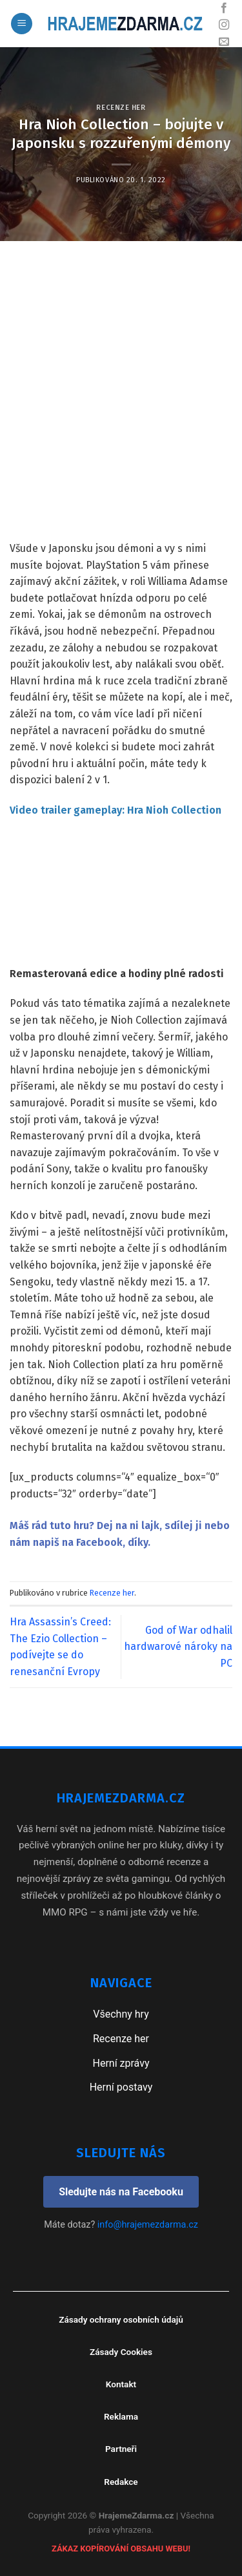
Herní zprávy (120, 2063)
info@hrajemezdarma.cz (147, 2224)
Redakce (120, 2481)
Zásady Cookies (121, 2352)
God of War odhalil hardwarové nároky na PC (178, 1646)
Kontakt (121, 2384)
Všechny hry (120, 2014)
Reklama (121, 2416)
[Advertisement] (121, 412)
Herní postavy (121, 2087)
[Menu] (21, 23)
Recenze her (120, 107)
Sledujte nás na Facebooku (121, 2192)
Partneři (121, 2449)
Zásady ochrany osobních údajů (121, 2319)
